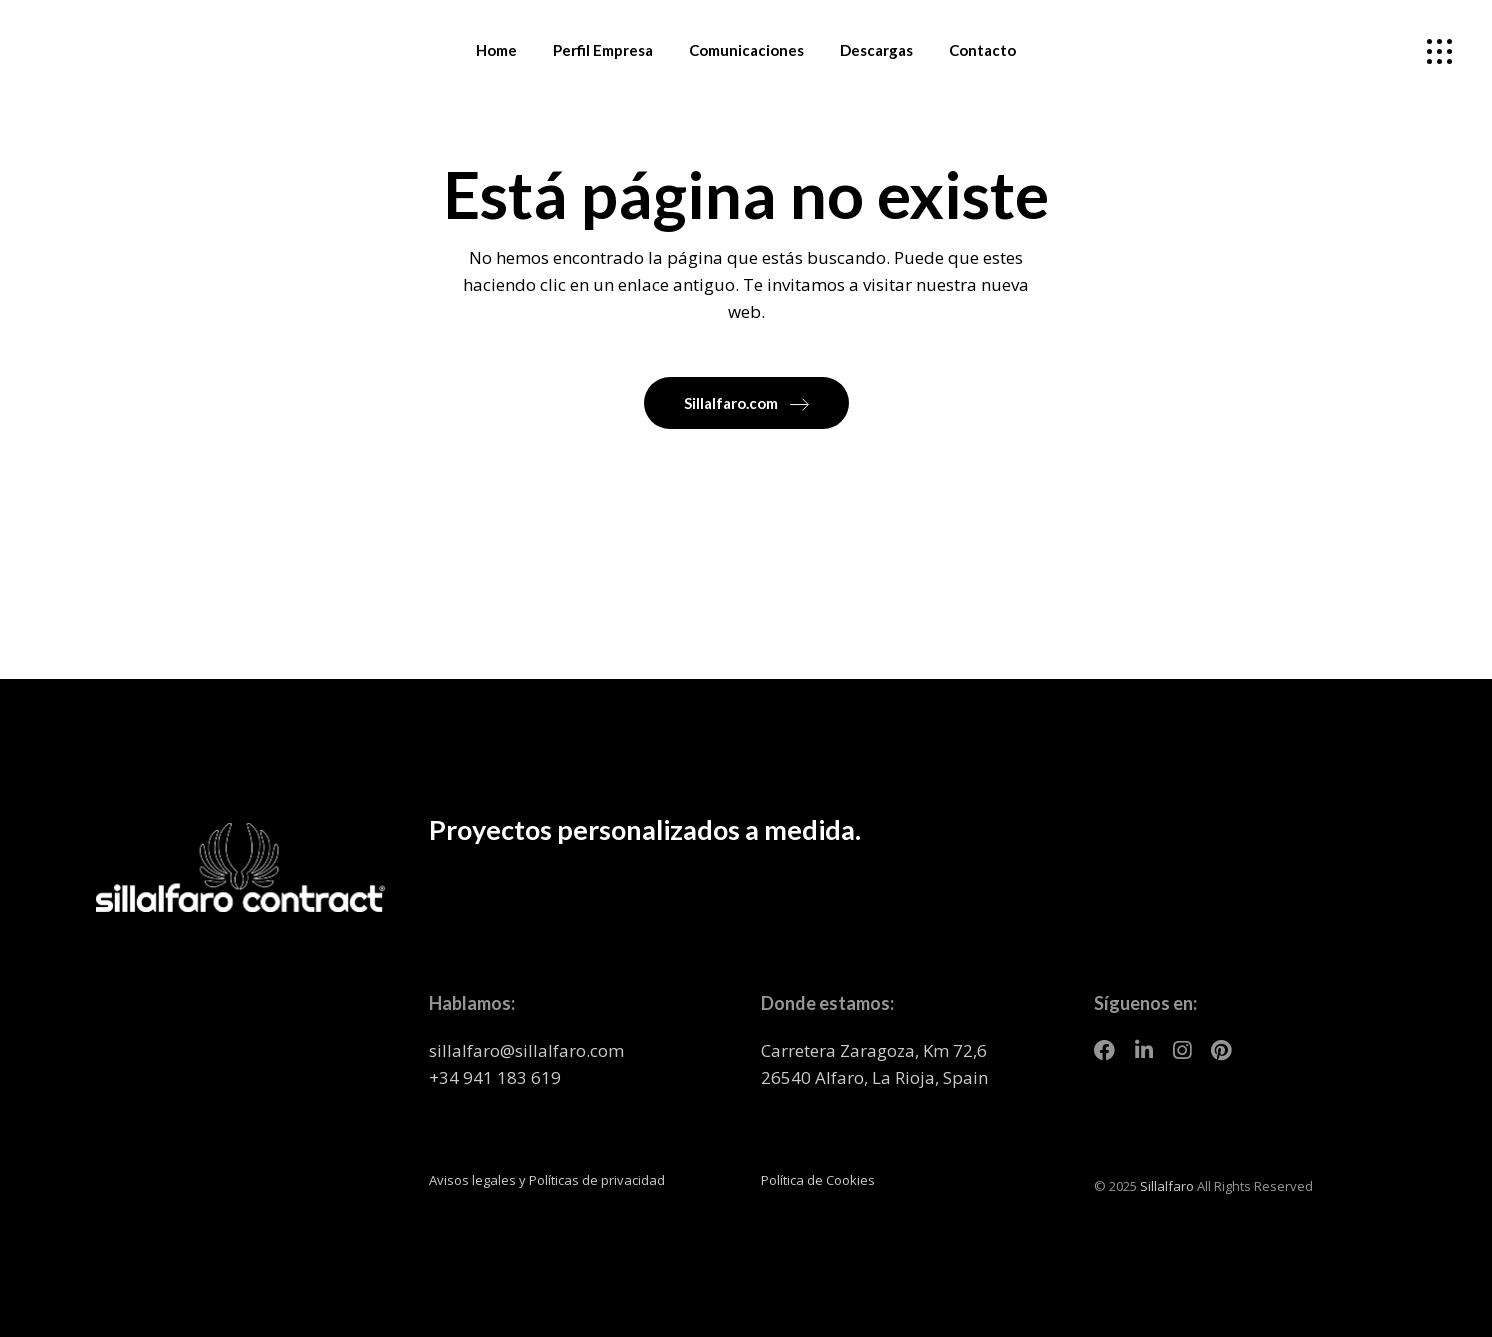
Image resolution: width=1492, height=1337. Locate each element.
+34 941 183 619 (495, 1077)
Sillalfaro (1167, 1186)
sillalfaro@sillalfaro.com (526, 1050)
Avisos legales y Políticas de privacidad (547, 1180)
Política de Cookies (818, 1180)
